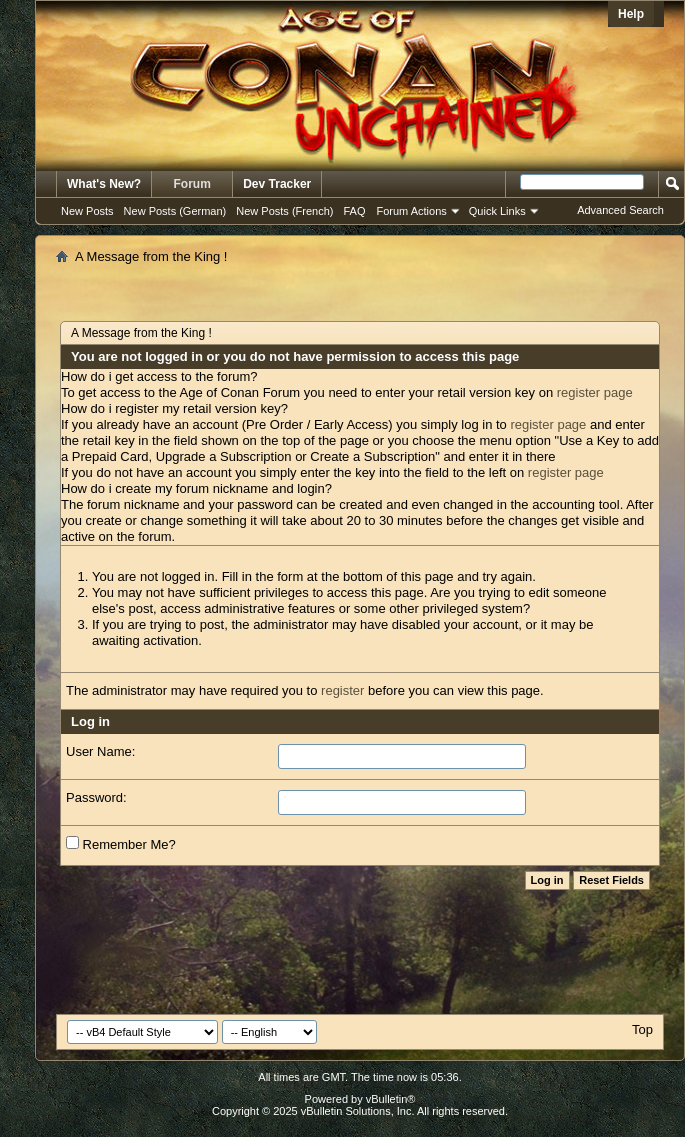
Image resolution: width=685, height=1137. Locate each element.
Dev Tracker (277, 184)
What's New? (104, 184)
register (342, 690)
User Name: (100, 751)
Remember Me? (121, 844)
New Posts (87, 211)
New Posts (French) (284, 211)
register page (595, 392)
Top (642, 1029)
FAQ (354, 211)
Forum (192, 184)
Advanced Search (620, 210)
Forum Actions (412, 211)
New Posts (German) (175, 211)
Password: (96, 797)
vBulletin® (391, 1099)
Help (631, 14)
